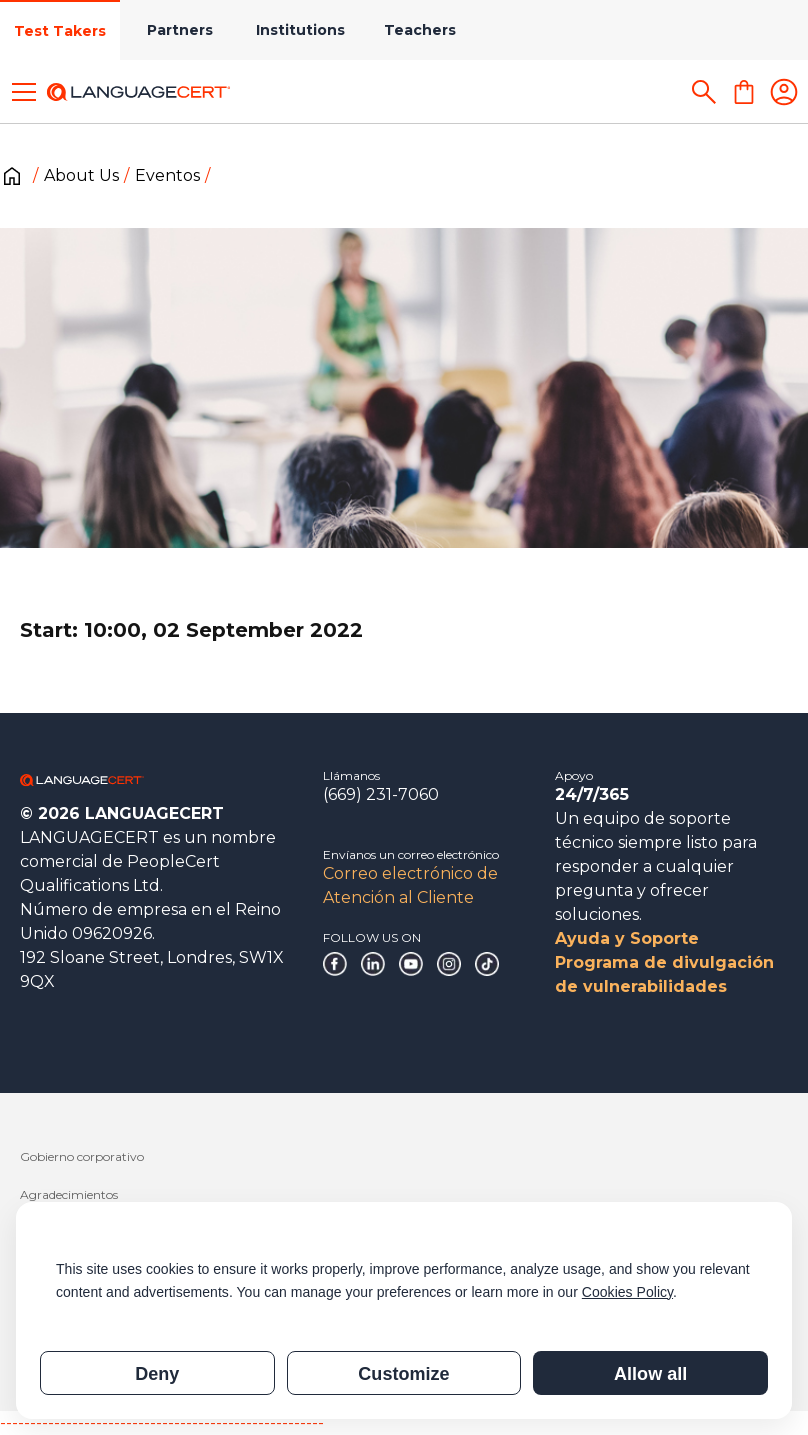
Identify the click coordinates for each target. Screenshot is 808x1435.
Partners (180, 30)
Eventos (167, 175)
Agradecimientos (69, 1194)
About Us (81, 175)
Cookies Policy (627, 1292)
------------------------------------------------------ (162, 1422)
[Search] (704, 92)
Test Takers (60, 31)
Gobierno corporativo (82, 1156)
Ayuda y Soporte (627, 938)
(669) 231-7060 (381, 794)
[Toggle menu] (24, 92)
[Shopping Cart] (744, 92)
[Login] (784, 92)
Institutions (300, 30)
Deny (157, 1374)
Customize (403, 1374)
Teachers (420, 30)
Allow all (650, 1374)
